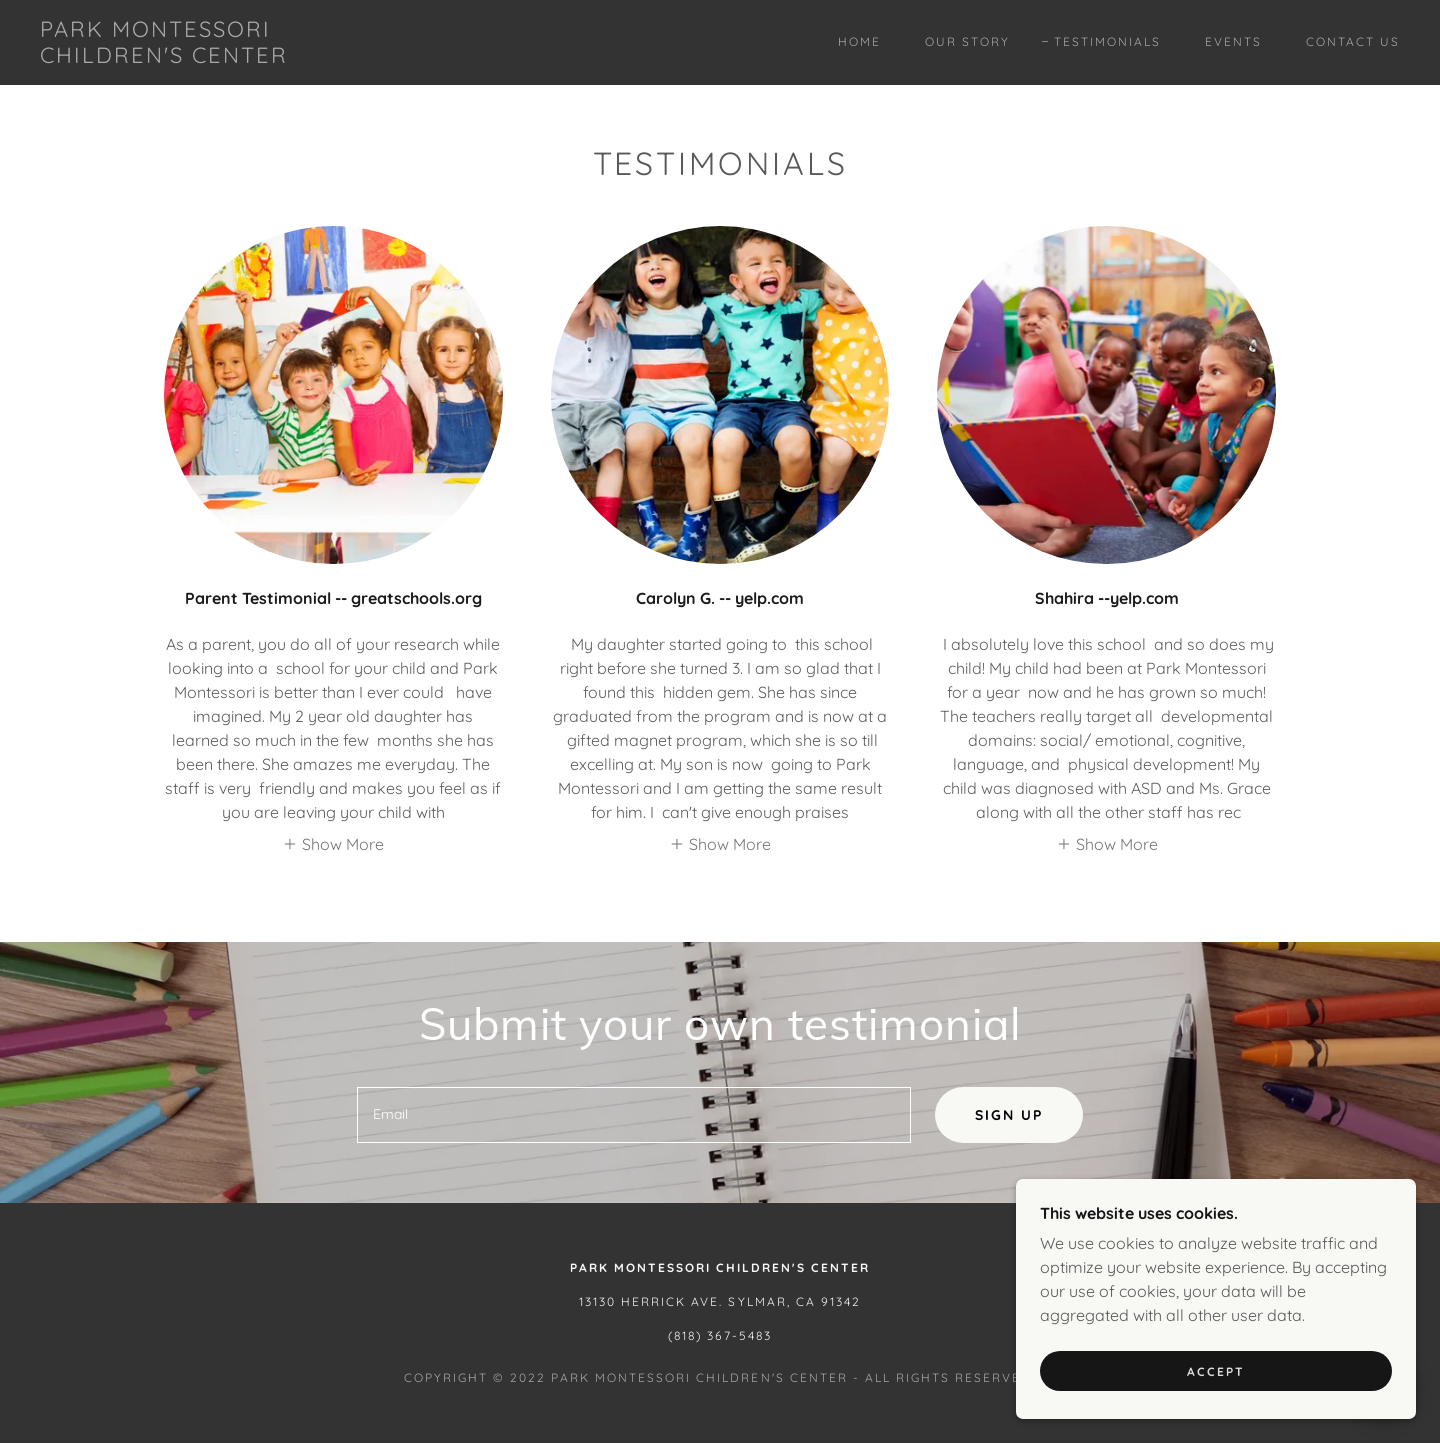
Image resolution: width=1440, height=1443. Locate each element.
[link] (228, 57)
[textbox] (633, 1115)
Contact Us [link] (1353, 41)
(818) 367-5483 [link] (719, 1335)
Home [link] (859, 41)
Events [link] (1233, 41)
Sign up (1009, 1115)
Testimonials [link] (1107, 41)
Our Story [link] (967, 41)
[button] (333, 843)
